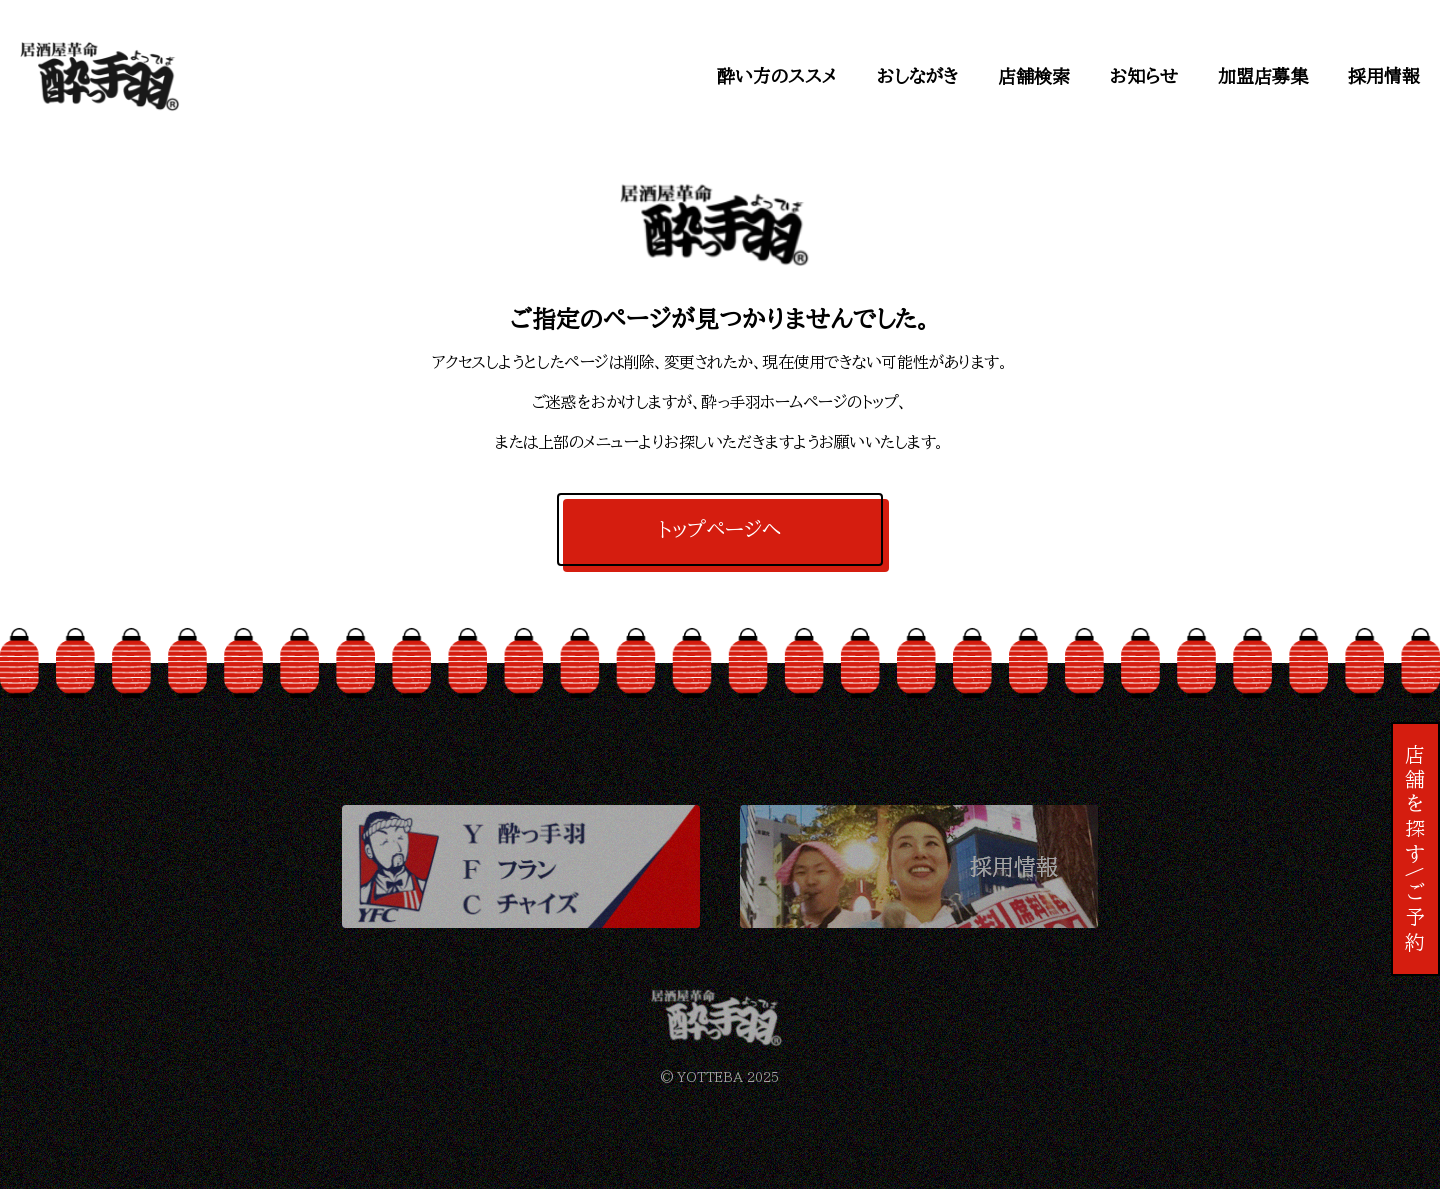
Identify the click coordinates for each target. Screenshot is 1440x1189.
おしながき (917, 76)
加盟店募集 (1263, 76)
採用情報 (1384, 76)
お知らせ (1144, 76)
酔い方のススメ (777, 76)
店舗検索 (1034, 76)
